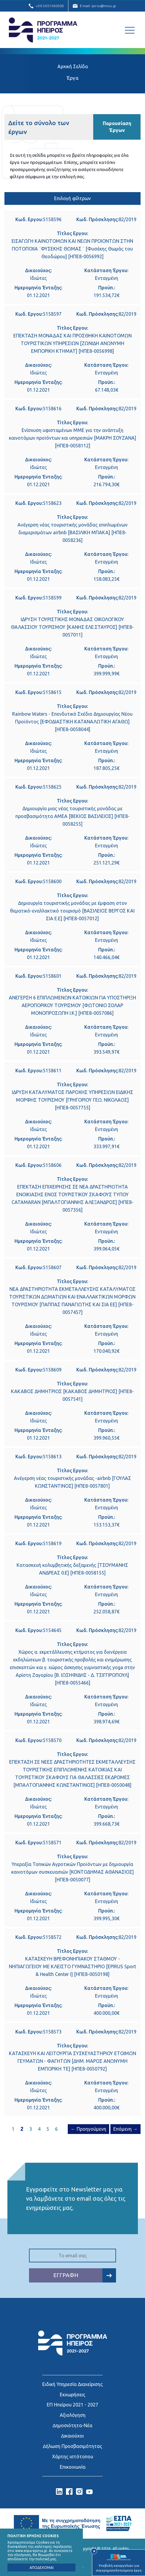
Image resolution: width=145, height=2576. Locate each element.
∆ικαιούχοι (72, 2435)
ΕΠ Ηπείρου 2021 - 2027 (72, 2404)
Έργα (72, 78)
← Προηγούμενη (88, 2128)
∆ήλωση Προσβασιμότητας (72, 2446)
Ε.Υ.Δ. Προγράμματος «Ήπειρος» (43, 30)
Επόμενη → (125, 2128)
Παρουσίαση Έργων (117, 127)
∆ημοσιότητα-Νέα (72, 2425)
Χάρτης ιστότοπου (72, 2456)
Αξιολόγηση (73, 2414)
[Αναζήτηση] (116, 30)
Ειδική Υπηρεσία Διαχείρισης (72, 2383)
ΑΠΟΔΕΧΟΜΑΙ (42, 2567)
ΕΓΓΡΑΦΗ (84, 2275)
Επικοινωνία (73, 2466)
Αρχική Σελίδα (72, 66)
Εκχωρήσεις (72, 2394)
